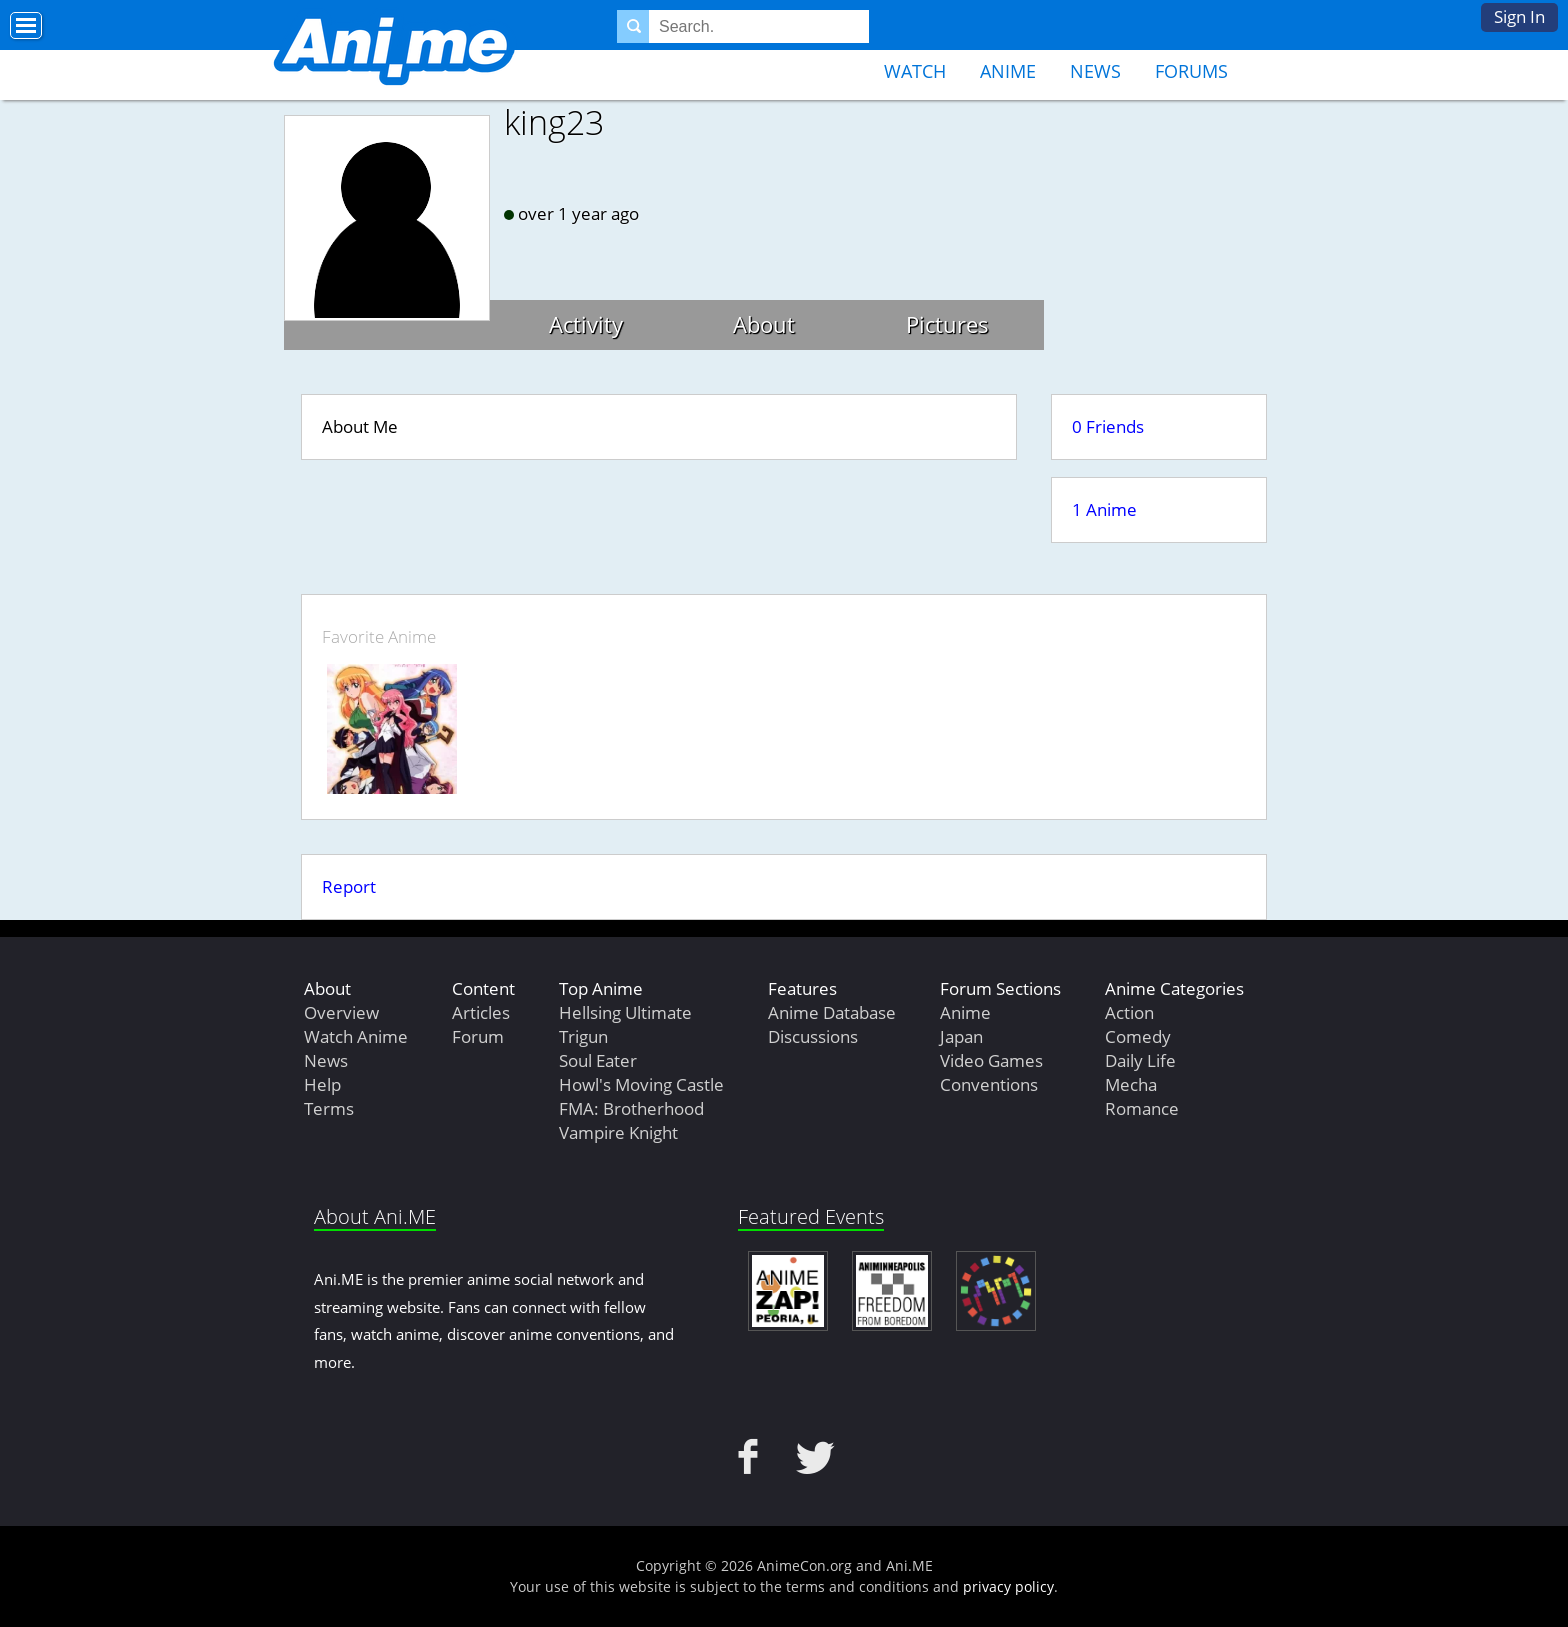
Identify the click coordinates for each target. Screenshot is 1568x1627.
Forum (478, 1036)
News (1095, 71)
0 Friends (1108, 426)
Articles (481, 1012)
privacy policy (1008, 1586)
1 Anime (1104, 509)
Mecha (1131, 1084)
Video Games (991, 1060)
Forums (1191, 71)
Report (349, 886)
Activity (586, 324)
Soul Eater (598, 1060)
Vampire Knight (618, 1132)
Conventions (989, 1084)
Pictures (947, 324)
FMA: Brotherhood (631, 1108)
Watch (915, 71)
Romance (1142, 1108)
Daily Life (1140, 1060)
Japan (961, 1036)
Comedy (1138, 1036)
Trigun (583, 1036)
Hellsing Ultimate (625, 1012)
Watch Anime (356, 1036)
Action (1129, 1012)
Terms (329, 1108)
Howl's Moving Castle (641, 1084)
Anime (1008, 71)
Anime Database (832, 1012)
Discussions (813, 1036)
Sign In (1519, 16)
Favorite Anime (379, 636)
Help (322, 1084)
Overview (341, 1012)
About (764, 324)
